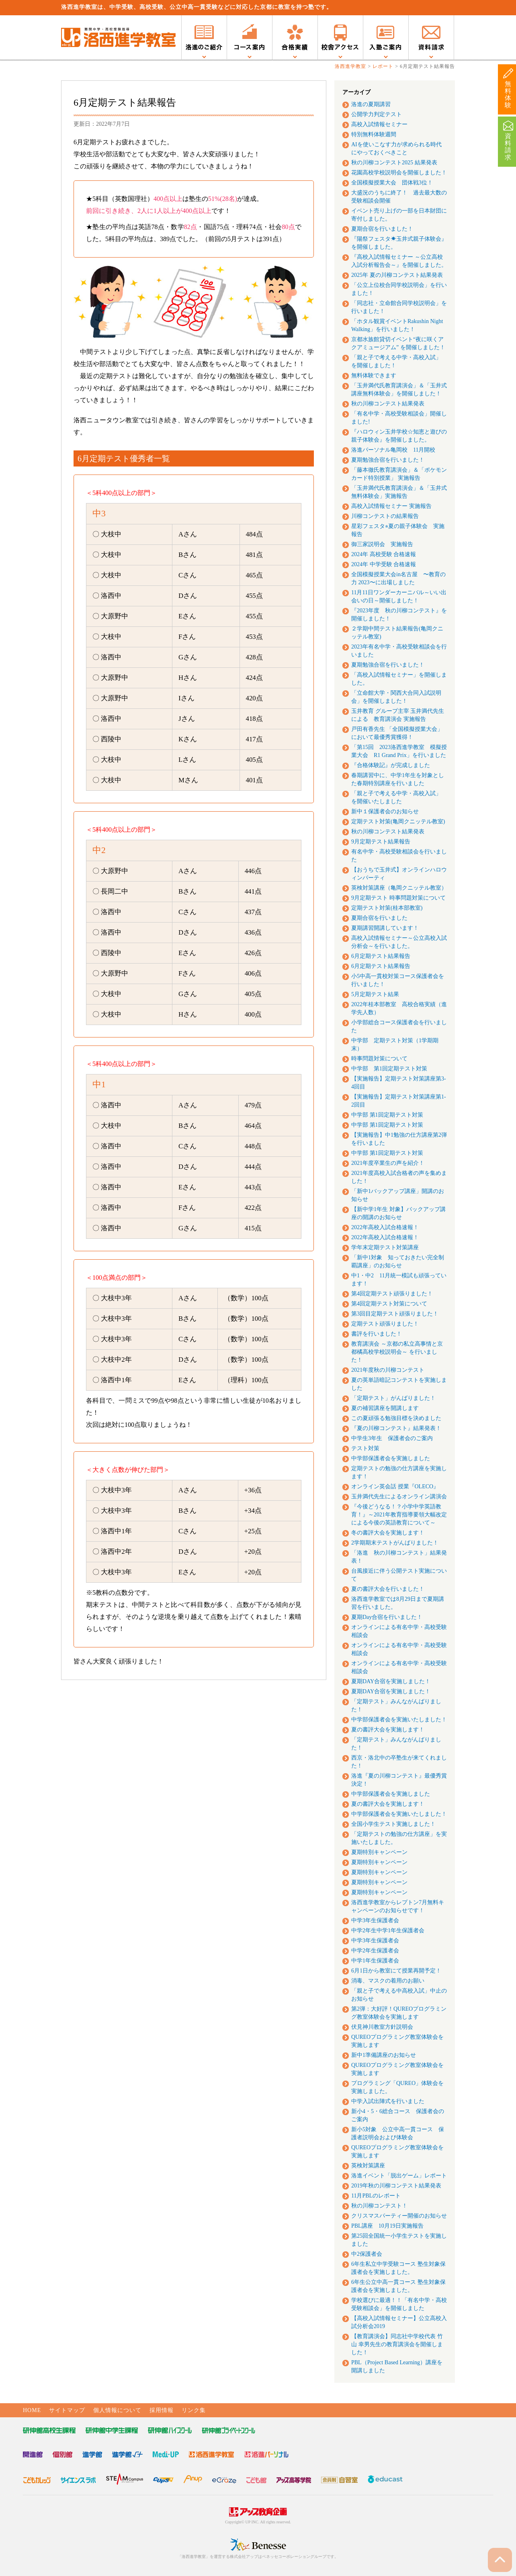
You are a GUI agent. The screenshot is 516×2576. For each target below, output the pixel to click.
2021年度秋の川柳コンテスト (387, 1370)
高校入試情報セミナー (379, 124)
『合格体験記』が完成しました (390, 765)
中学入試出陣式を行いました (387, 2101)
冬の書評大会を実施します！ (387, 1533)
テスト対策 (365, 1448)
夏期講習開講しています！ (385, 928)
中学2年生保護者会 (375, 1951)
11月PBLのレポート (376, 2196)
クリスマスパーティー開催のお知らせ (399, 2216)
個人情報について (117, 2410)
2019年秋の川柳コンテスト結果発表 (396, 2186)
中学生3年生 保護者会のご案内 (392, 1438)
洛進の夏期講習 (371, 104)
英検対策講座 (368, 2166)
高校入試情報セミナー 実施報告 (391, 506)
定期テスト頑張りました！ (385, 1324)
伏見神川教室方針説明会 (382, 2027)
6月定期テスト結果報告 (380, 956)
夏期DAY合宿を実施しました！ (390, 1681)
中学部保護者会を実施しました (390, 1458)
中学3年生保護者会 (375, 1920)
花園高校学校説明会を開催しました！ (399, 173)
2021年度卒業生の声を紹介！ (387, 1163)
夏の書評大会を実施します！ (387, 1730)
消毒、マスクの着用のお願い (387, 1981)
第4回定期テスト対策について (389, 1304)
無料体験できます (373, 375)
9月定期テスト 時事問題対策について (398, 898)
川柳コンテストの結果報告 (385, 516)
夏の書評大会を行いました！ (387, 1589)
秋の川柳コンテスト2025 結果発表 (394, 163)
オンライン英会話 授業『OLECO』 (395, 1486)
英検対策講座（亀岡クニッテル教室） (399, 888)
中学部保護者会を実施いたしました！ (399, 1720)
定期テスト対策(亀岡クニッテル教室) (398, 821)
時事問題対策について (379, 1059)
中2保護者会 (366, 2254)
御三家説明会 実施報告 (382, 544)
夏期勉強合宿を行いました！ (387, 460)
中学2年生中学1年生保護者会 (387, 1930)
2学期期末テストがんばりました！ (394, 1543)
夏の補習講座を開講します (385, 1408)
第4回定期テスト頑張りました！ (392, 1294)
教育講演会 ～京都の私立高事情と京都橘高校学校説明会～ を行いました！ (397, 1352)
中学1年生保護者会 (375, 1961)
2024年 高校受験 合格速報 (383, 554)
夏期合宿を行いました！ (382, 229)
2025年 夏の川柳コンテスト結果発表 (397, 275)
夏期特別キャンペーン (379, 1852)
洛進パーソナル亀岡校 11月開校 (393, 450)
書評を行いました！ (376, 1334)
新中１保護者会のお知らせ (385, 811)
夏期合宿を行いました (379, 918)
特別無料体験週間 (373, 134)
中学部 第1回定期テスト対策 (389, 1069)
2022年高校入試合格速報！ (385, 1227)
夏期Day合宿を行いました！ (386, 1617)
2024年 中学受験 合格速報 (383, 564)
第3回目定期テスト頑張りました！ (394, 1314)
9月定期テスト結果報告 (380, 842)
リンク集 (194, 2410)
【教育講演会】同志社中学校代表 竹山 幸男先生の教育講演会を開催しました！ (397, 2344)
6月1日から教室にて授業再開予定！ (396, 1971)
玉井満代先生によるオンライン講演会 (399, 1497)
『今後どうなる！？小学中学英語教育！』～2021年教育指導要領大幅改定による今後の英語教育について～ (399, 1515)
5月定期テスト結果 (375, 994)
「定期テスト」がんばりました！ (393, 1398)
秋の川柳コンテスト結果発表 (387, 404)
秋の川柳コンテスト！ (379, 2206)
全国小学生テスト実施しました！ (393, 1824)
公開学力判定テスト (376, 114)
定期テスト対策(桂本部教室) (386, 908)
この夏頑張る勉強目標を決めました (396, 1418)
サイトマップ (67, 2410)
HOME (32, 2410)
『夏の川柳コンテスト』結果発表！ (396, 1428)
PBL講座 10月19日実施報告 (387, 2226)
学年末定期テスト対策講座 (385, 1247)
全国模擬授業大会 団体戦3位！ (392, 183)
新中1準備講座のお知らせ (383, 2055)
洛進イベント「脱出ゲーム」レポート (399, 2176)
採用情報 (161, 2410)
